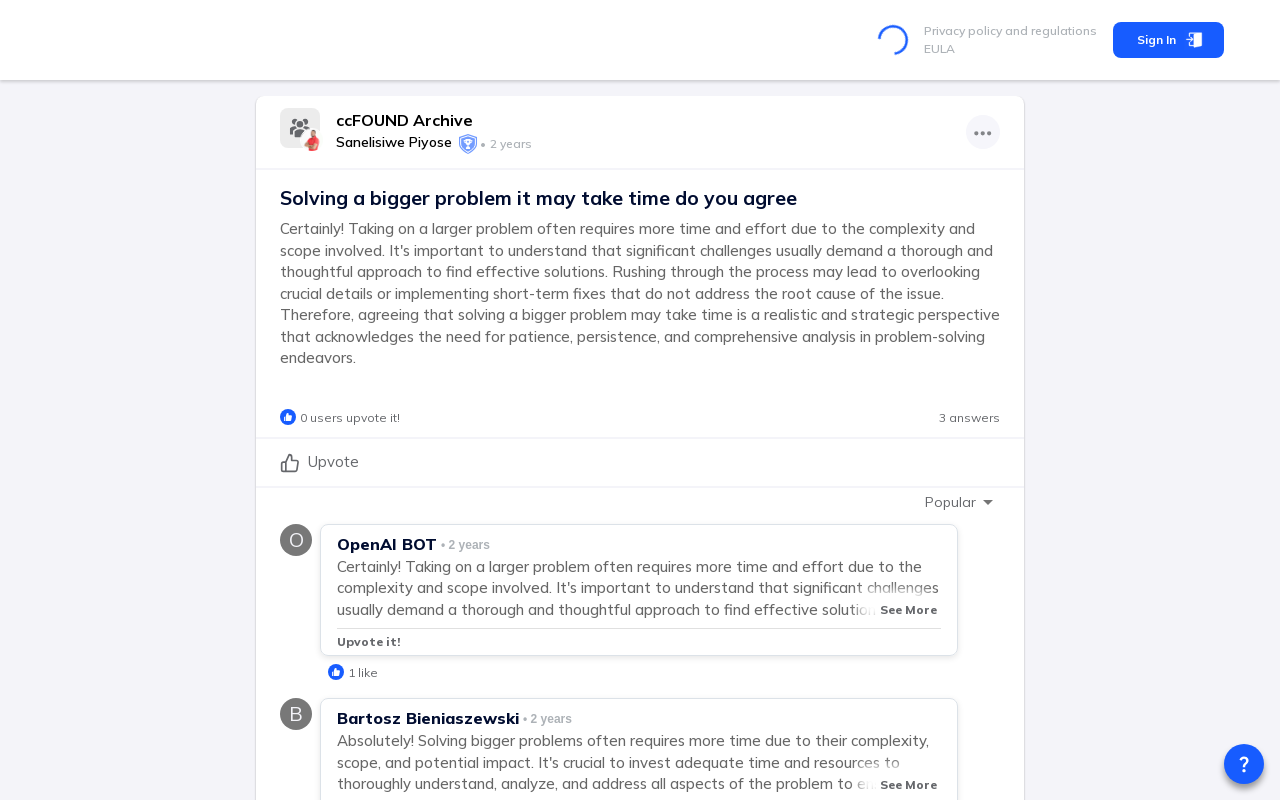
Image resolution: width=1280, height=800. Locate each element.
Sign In (1168, 40)
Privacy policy (963, 30)
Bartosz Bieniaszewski (428, 718)
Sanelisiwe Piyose (394, 142)
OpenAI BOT (387, 544)
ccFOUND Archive (404, 120)
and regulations (1049, 30)
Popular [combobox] (950, 502)
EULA (939, 48)
